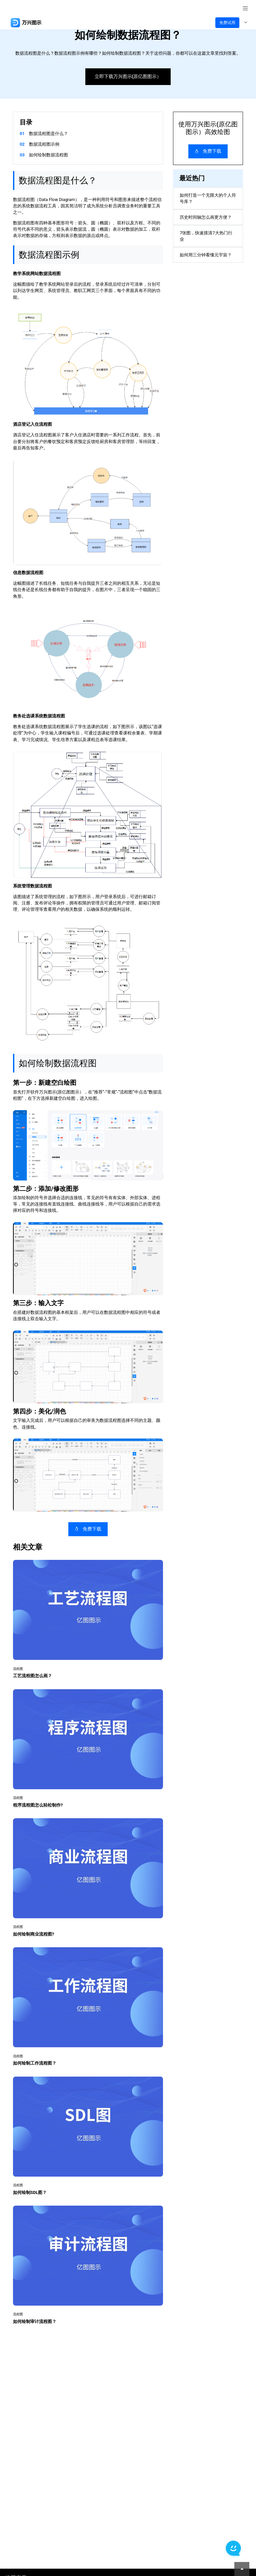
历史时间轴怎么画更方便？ (206, 217)
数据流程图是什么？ (48, 133)
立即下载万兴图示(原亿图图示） (128, 76)
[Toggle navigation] (245, 22)
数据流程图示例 (44, 144)
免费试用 (227, 22)
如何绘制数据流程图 (48, 154)
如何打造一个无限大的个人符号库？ (208, 198)
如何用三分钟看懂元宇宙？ (206, 254)
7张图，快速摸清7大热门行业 (206, 236)
